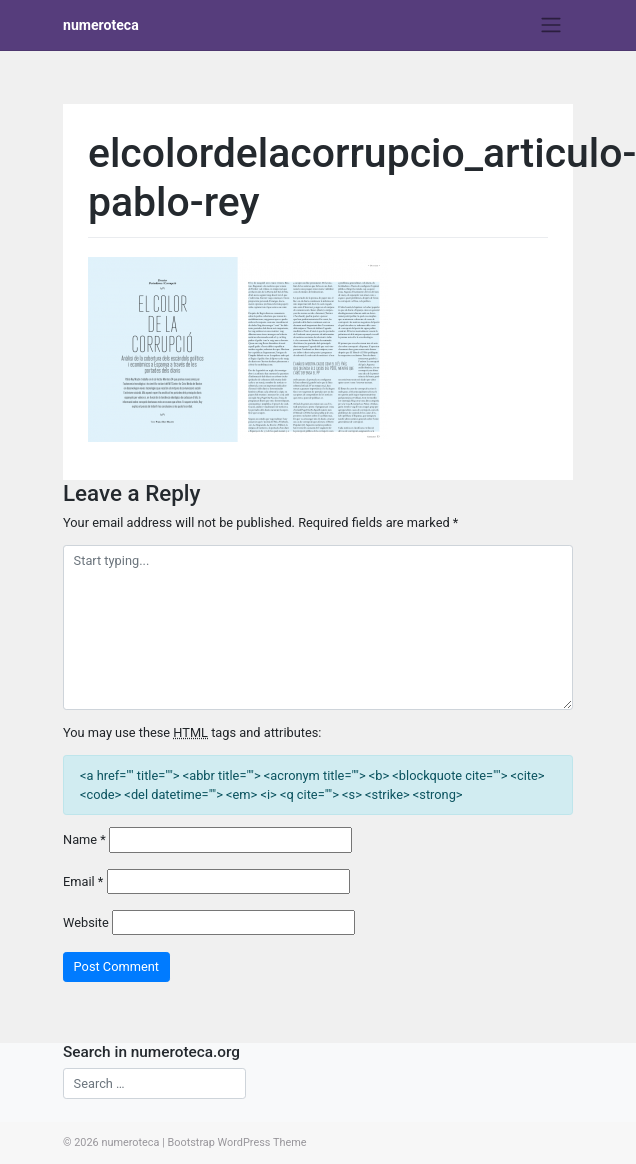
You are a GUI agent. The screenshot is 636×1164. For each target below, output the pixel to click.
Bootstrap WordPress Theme (236, 1142)
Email (83, 881)
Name (84, 839)
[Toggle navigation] (551, 25)
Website (86, 922)
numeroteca (101, 25)
